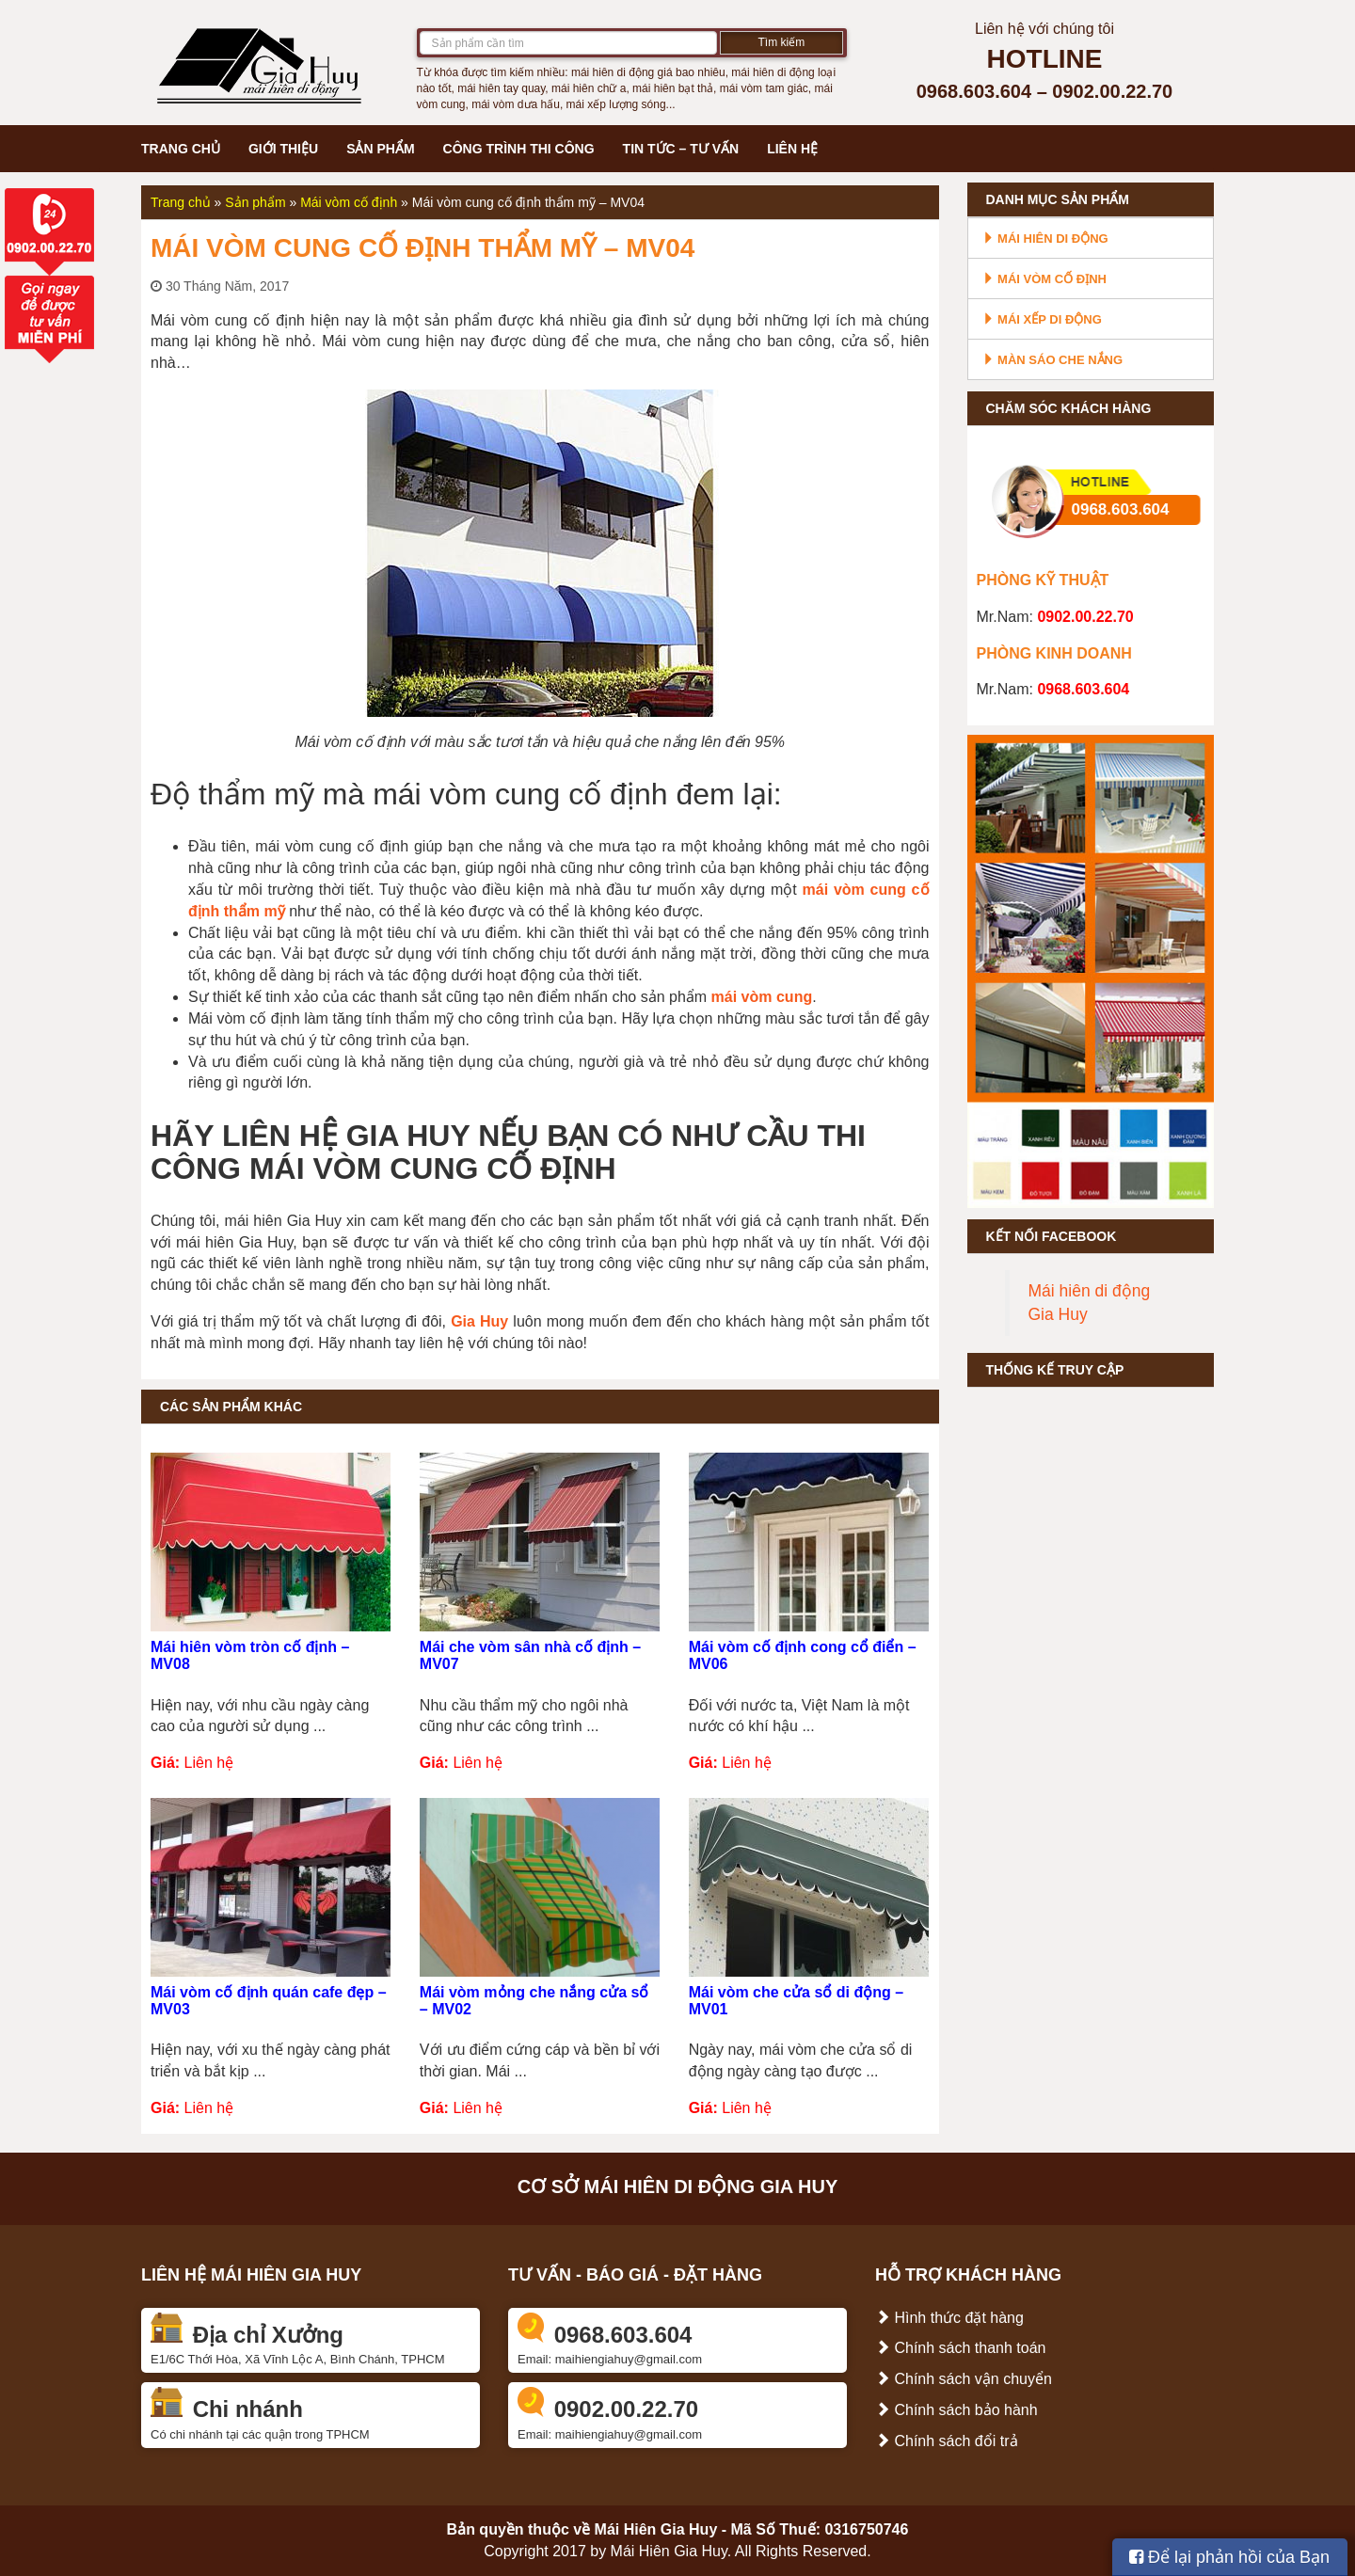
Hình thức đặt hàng (949, 2318)
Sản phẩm (380, 148)
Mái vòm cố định (348, 202)
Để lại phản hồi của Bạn (1229, 2557)
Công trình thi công (519, 148)
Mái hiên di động (1045, 238)
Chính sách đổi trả (946, 2441)
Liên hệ (792, 148)
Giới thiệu (283, 148)
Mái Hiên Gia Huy (656, 2529)
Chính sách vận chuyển (963, 2379)
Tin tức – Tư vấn (681, 148)
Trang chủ (180, 148)
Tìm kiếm (781, 42)
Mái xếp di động (1042, 319)
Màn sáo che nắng (1053, 360)
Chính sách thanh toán (960, 2348)
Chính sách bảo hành (956, 2410)
